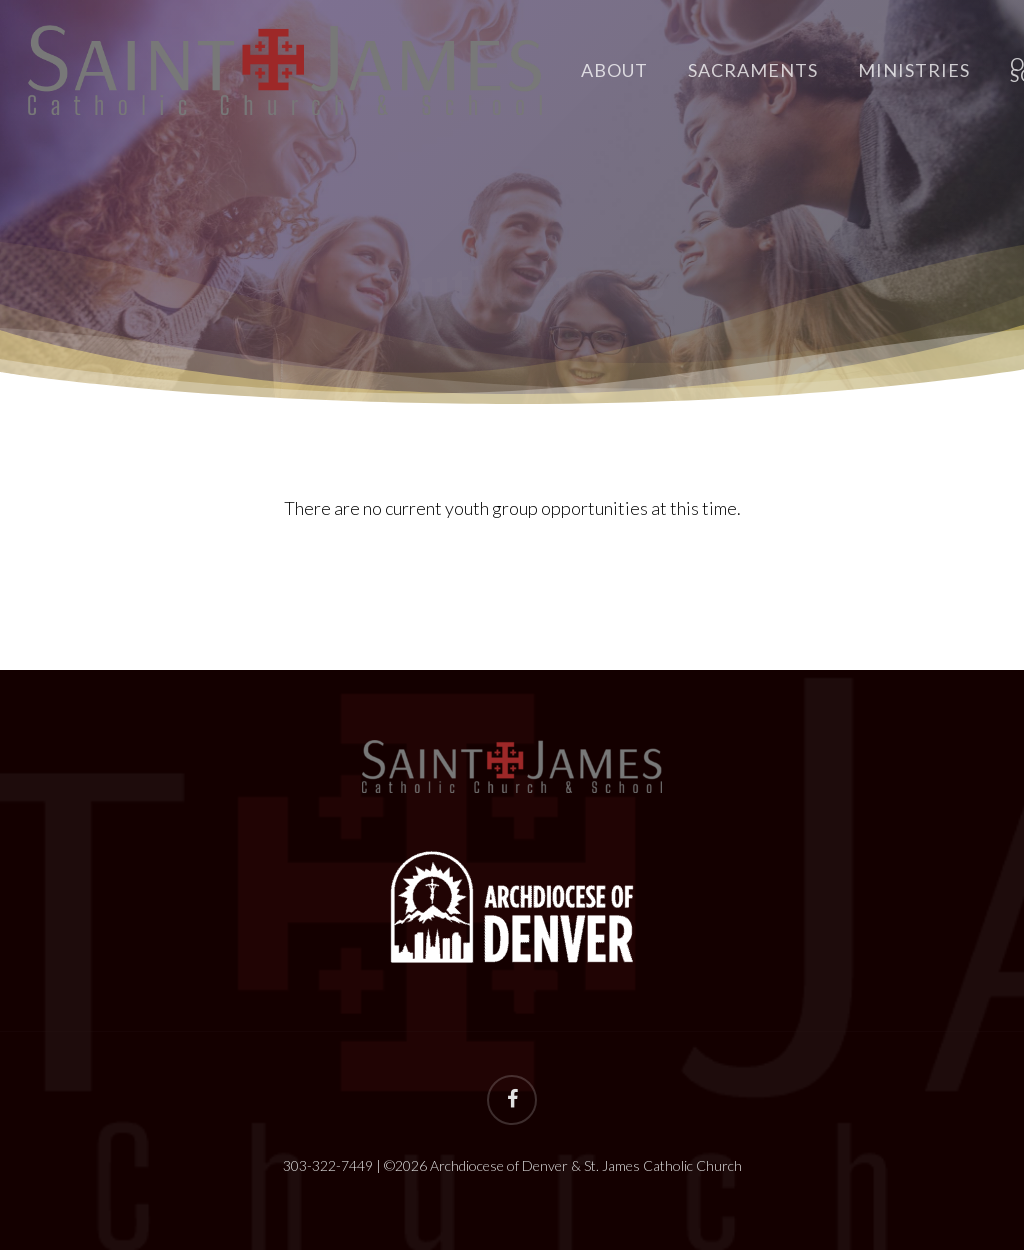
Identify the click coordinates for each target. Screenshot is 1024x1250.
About (614, 70)
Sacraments (753, 70)
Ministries (914, 70)
